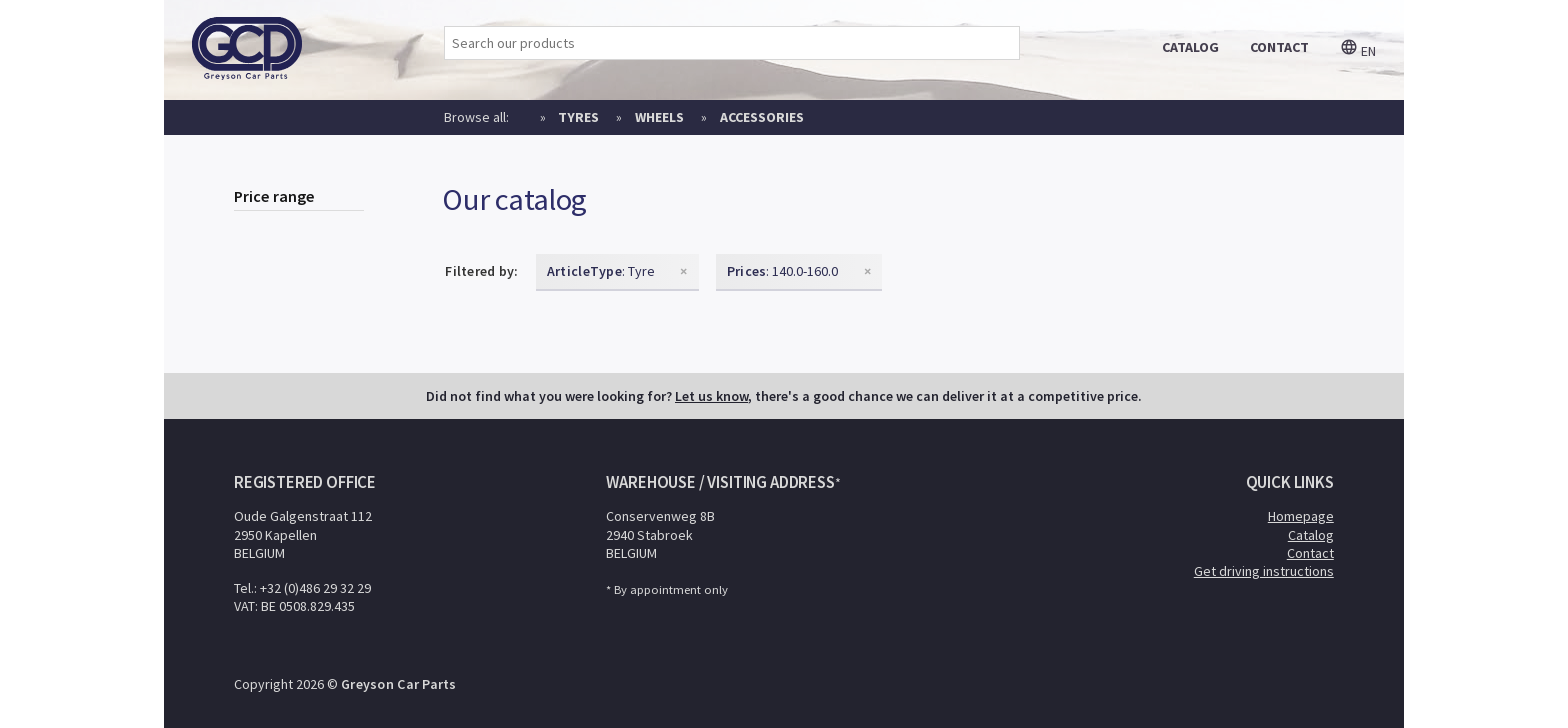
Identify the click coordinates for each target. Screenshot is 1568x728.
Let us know (711, 396)
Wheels (659, 117)
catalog (1190, 47)
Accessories (762, 117)
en (1358, 51)
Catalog (1311, 535)
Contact (1310, 553)
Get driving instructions (1264, 571)
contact (1279, 47)
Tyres (578, 117)
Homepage (1301, 516)
